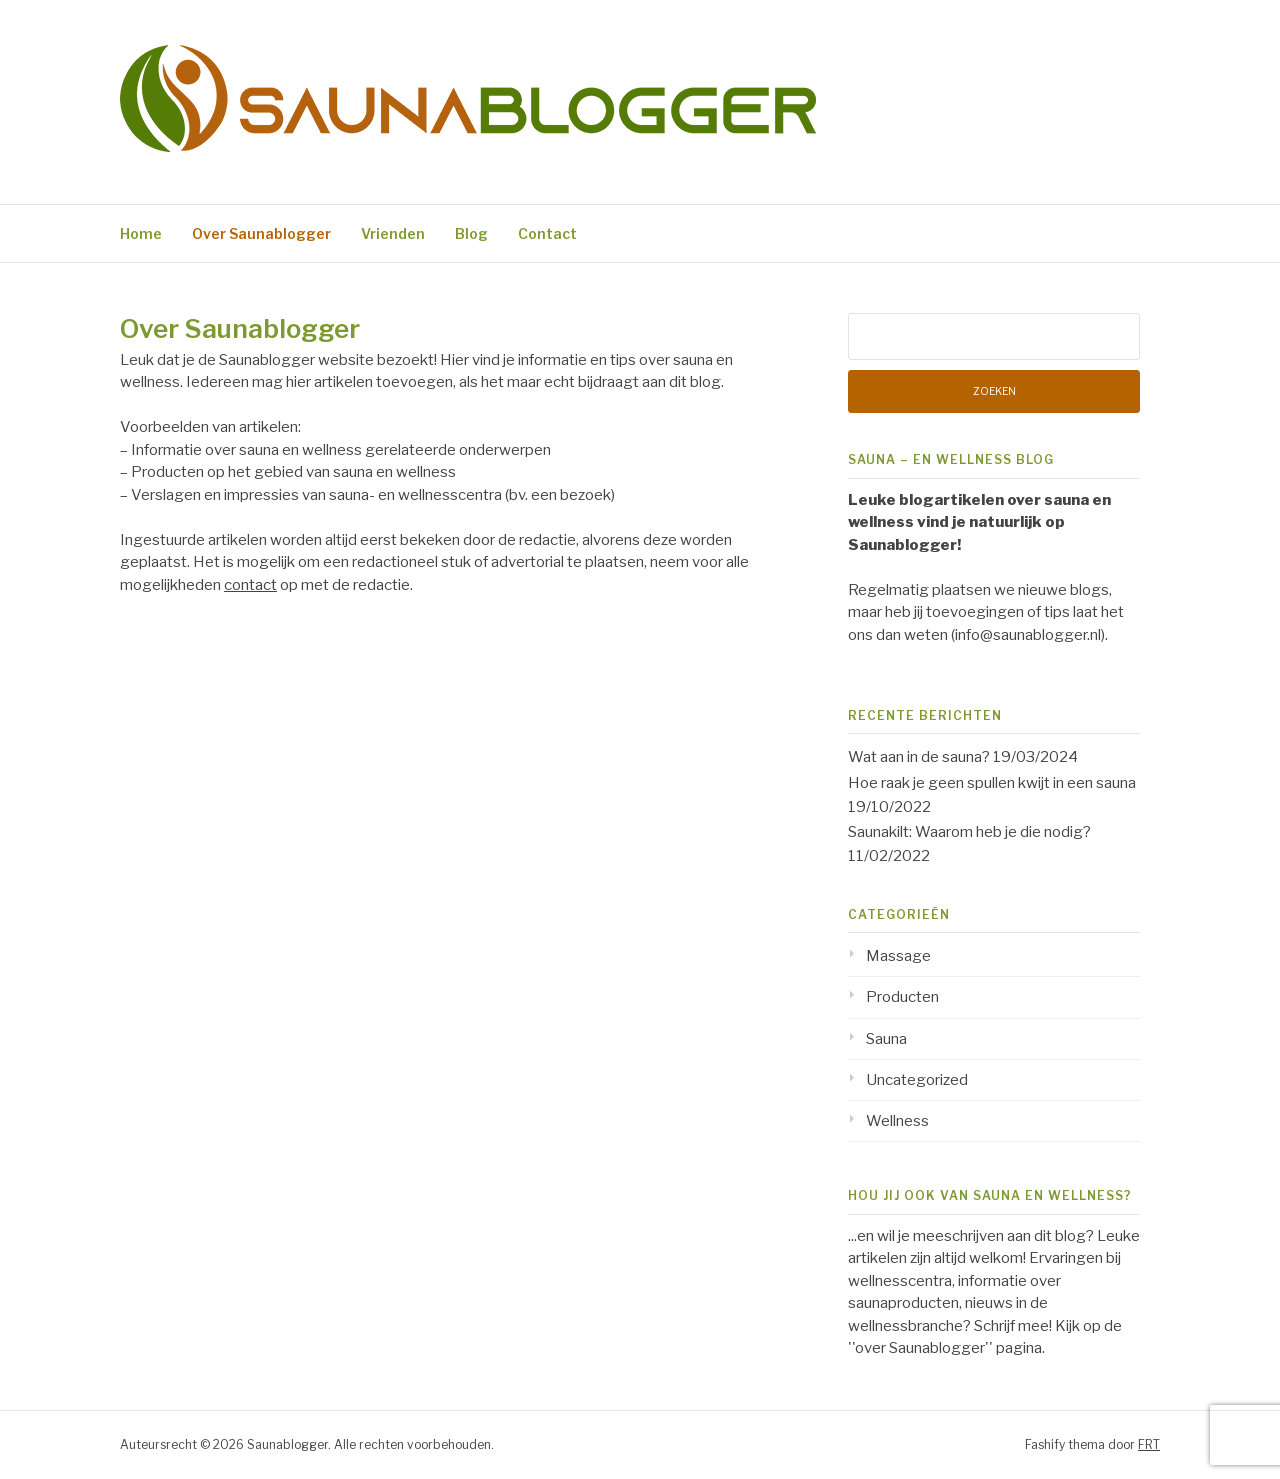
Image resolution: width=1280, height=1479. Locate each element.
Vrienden (393, 233)
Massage (898, 956)
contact (250, 585)
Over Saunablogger (261, 233)
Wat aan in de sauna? (919, 757)
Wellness (897, 1121)
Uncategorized (917, 1080)
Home (141, 233)
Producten (902, 997)
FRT (1149, 1444)
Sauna (886, 1039)
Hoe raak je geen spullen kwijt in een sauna (992, 783)
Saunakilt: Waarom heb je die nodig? (969, 832)
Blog (471, 233)
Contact (547, 233)
